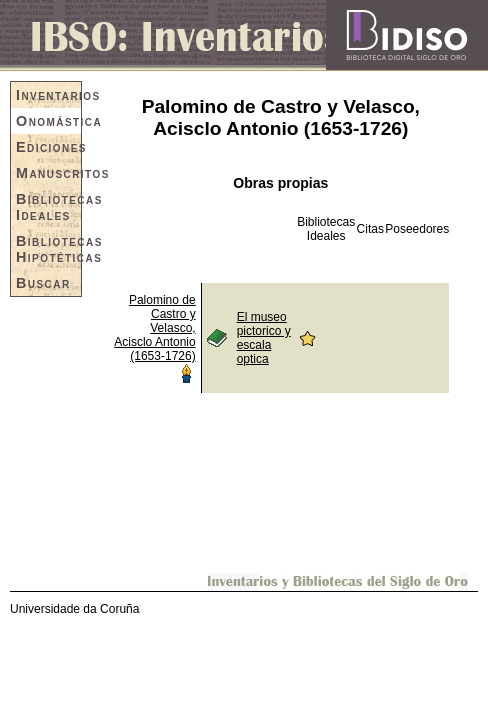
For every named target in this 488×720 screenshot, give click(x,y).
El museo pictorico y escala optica (264, 338)
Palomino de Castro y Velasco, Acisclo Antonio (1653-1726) (154, 328)
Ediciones (48, 147)
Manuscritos (48, 173)
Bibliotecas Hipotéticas (48, 249)
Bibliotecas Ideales (48, 207)
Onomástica (48, 121)
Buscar (43, 283)
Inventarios (48, 95)
